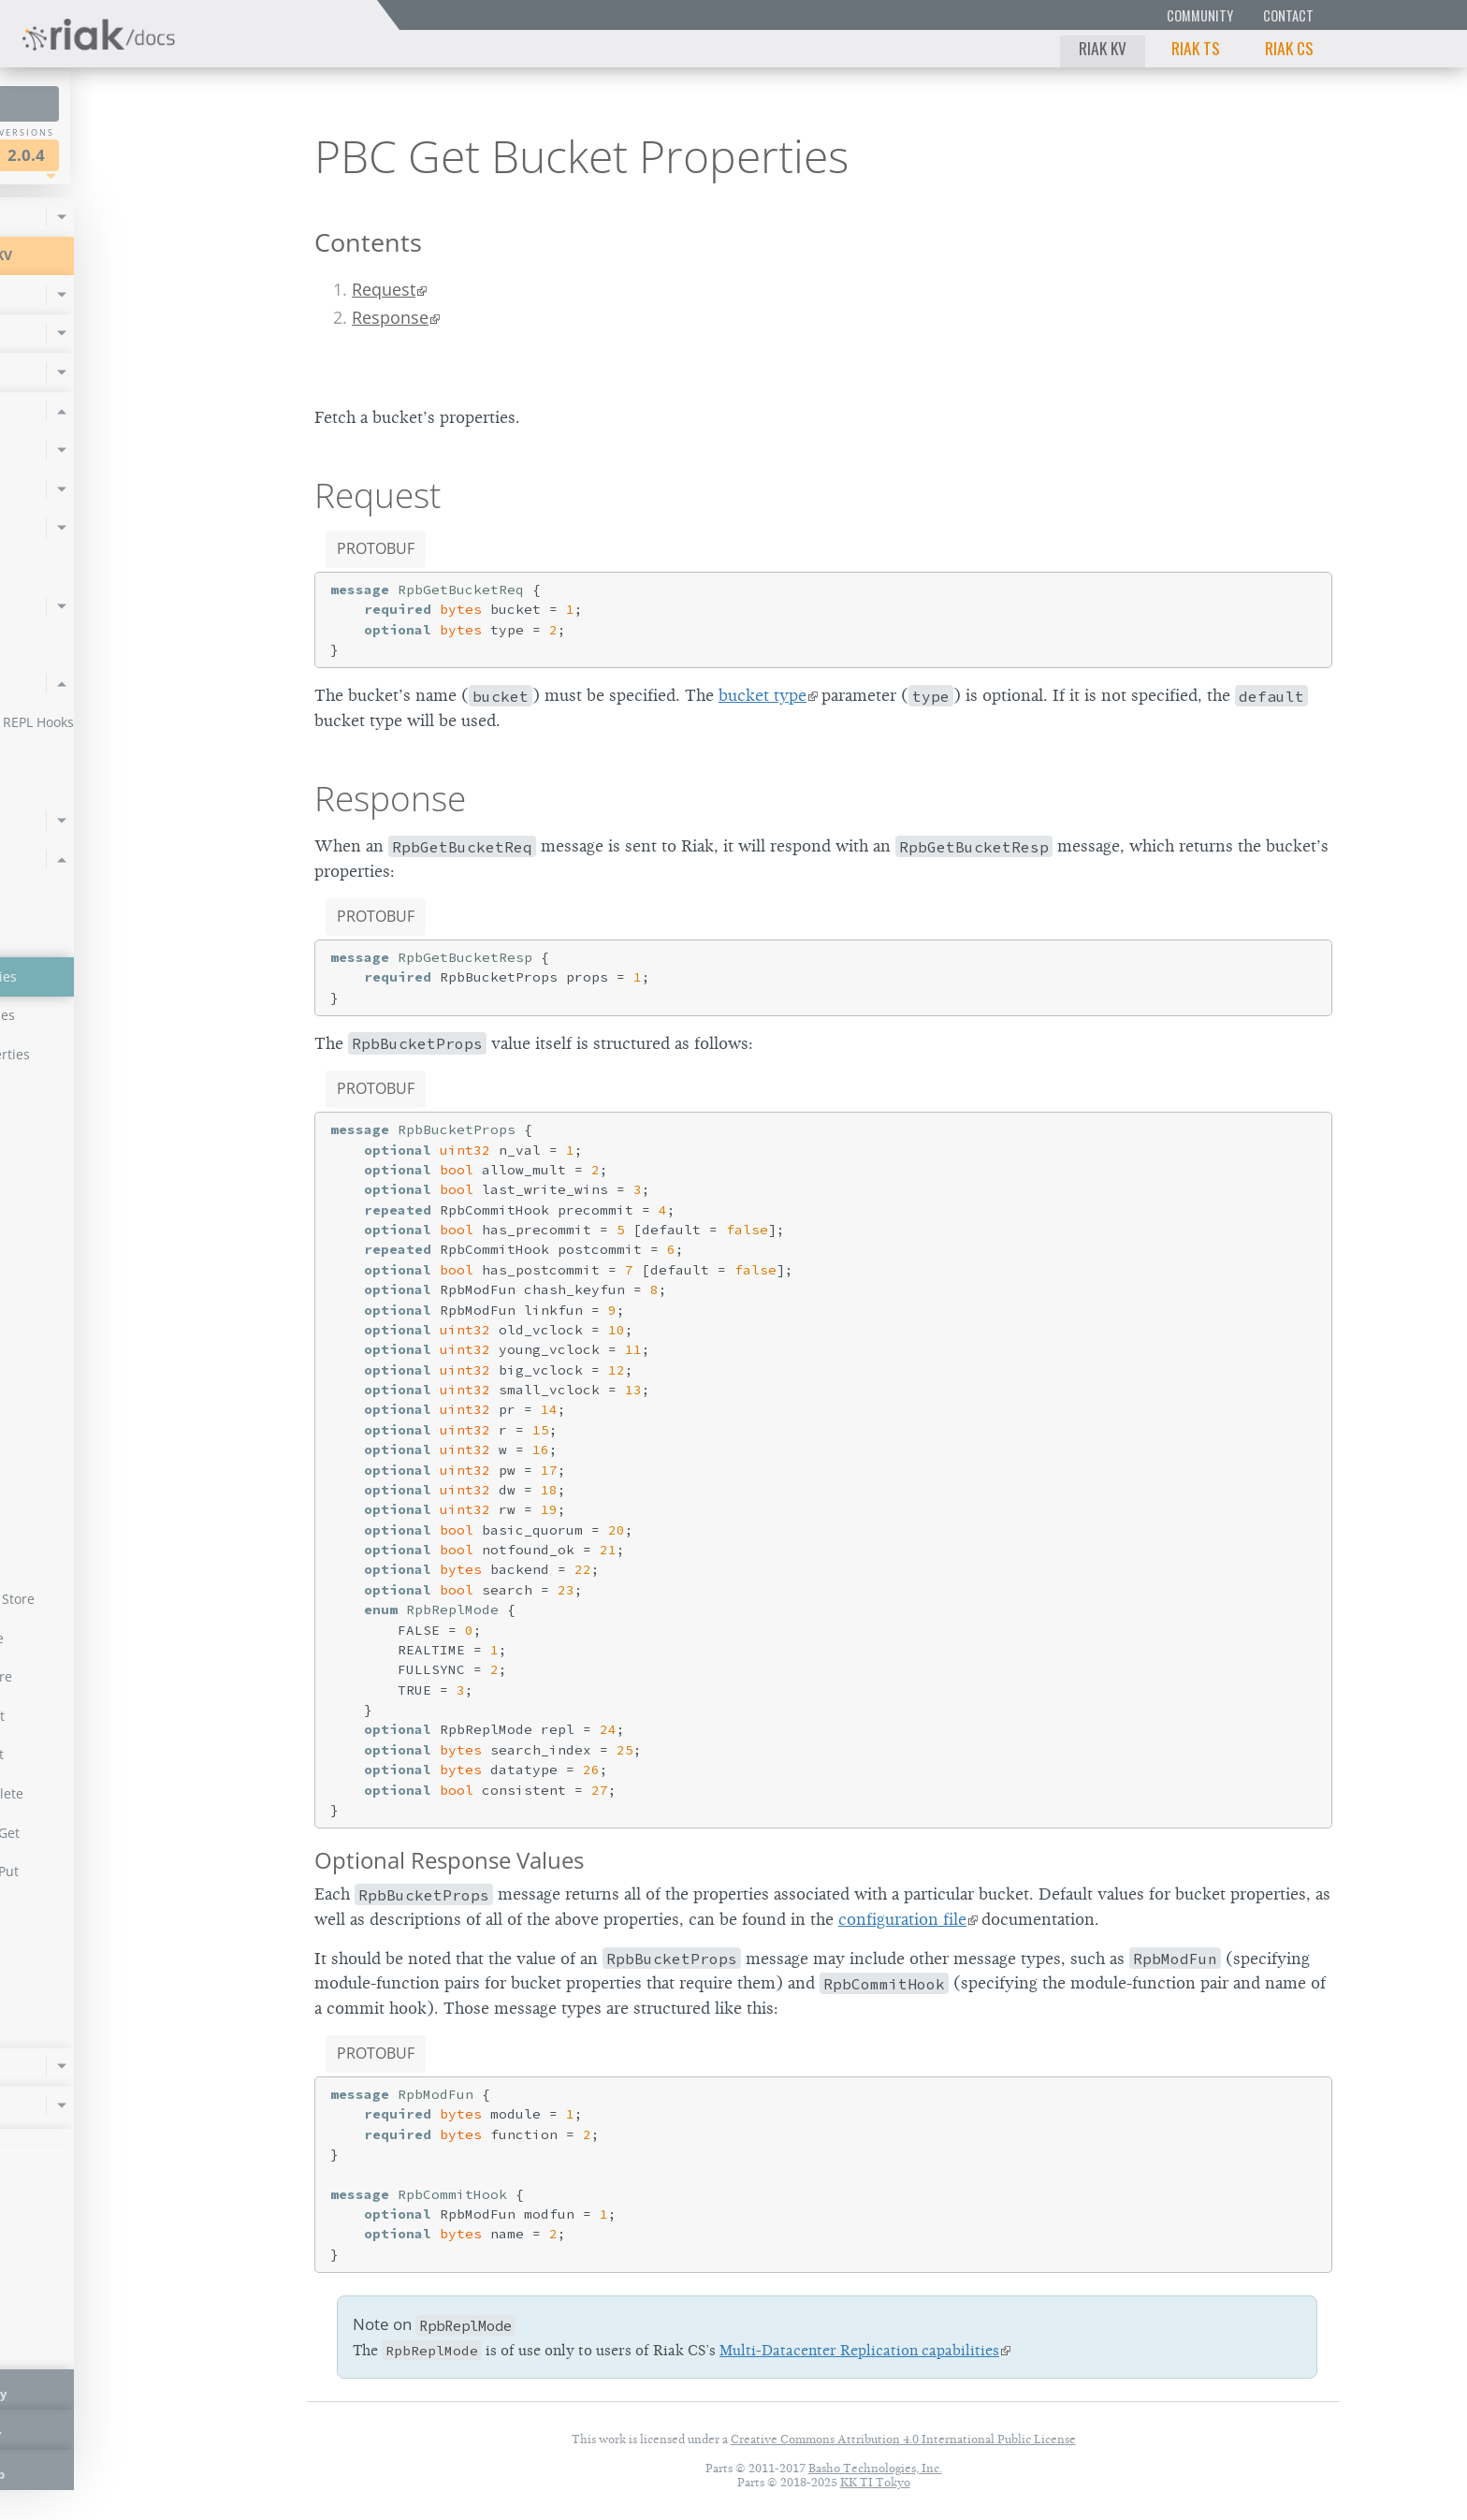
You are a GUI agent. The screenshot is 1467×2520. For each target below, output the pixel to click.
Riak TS (1195, 48)
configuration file (902, 1919)
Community (1200, 15)
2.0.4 (191, 155)
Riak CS (1289, 48)
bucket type (762, 695)
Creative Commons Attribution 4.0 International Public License (903, 2439)
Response (390, 317)
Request (383, 289)
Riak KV (1102, 48)
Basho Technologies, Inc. (875, 2468)
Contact (1288, 15)
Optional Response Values (449, 1859)
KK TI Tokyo (875, 2482)
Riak (80, 153)
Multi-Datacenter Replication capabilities (859, 2350)
